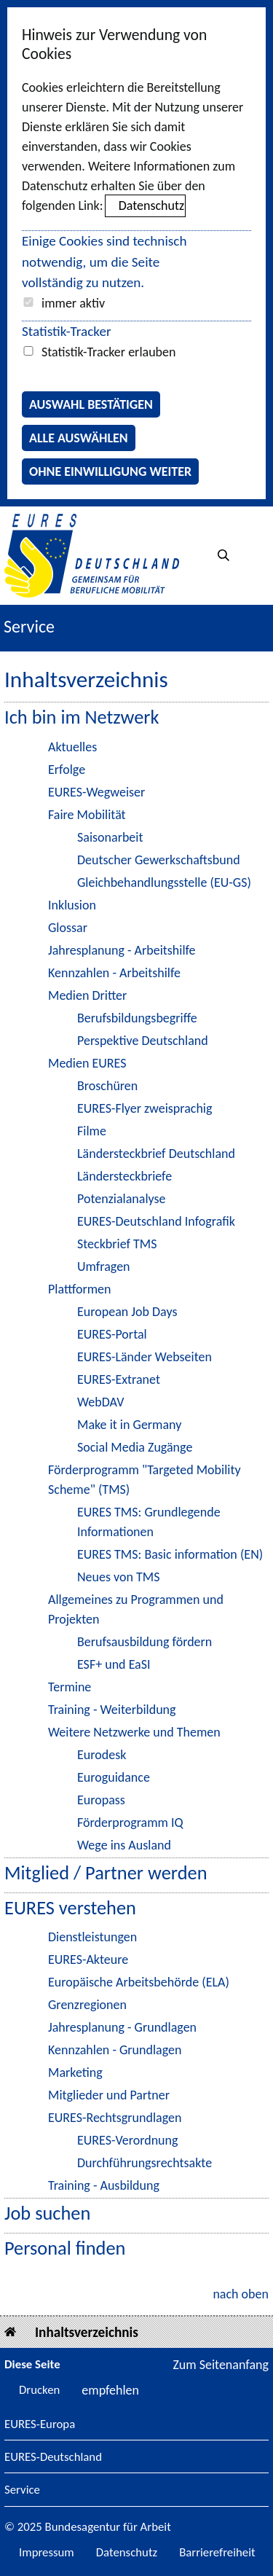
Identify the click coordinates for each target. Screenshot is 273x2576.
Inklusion (72, 905)
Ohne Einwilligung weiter (110, 471)
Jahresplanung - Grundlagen (122, 2027)
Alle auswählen (78, 438)
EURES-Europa (39, 2425)
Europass (101, 1800)
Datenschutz (151, 205)
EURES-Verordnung (127, 2140)
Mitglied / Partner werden (105, 1872)
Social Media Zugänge (134, 1447)
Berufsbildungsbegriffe (137, 1018)
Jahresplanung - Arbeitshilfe (122, 950)
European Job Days (127, 1312)
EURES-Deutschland (53, 2457)
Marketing (75, 2072)
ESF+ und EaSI (114, 1664)
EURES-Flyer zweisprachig (144, 1108)
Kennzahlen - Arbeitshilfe (114, 973)
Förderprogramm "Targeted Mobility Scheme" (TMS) (144, 1480)
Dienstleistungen (92, 1937)
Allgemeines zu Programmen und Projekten (135, 1609)
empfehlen (110, 2390)
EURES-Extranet (118, 1379)
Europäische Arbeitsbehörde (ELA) (138, 1982)
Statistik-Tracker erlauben (108, 352)
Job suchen (47, 2213)
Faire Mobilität (87, 815)
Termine (69, 1687)
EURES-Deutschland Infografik (156, 1221)
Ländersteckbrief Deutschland (156, 1154)
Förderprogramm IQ (130, 1822)
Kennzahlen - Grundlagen (114, 2050)
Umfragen (103, 1266)
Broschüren (107, 1086)
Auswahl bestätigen (91, 404)
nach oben (241, 2294)
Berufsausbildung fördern (144, 1642)
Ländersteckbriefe (124, 1176)
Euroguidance (113, 1777)
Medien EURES (87, 1063)
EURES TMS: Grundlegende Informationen (149, 1522)
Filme (91, 1131)
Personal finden (64, 2248)
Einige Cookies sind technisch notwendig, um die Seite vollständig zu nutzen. (104, 261)
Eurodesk (101, 1755)
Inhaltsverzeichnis (86, 2332)
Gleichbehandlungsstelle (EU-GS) (164, 882)
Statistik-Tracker (66, 331)
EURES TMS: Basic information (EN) (170, 1554)
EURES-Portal (112, 1334)
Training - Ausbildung (103, 2185)
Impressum (46, 2552)
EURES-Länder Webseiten (144, 1357)
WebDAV (100, 1402)
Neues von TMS (118, 1577)
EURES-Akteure (88, 1959)
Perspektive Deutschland (142, 1041)
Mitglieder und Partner (109, 2095)
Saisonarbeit (110, 837)
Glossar (67, 928)
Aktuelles (72, 747)
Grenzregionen (87, 2005)
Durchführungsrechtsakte (144, 2163)
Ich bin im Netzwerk (81, 717)
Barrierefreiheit (217, 2552)
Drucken (39, 2389)
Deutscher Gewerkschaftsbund (158, 860)
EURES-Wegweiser (96, 792)
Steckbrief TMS (117, 1244)
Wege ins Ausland (124, 1845)
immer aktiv (73, 303)
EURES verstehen (70, 1907)
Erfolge (66, 770)
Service (22, 2490)
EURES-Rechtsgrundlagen (114, 2118)
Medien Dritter (87, 995)
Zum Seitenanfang (221, 2365)
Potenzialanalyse (121, 1199)
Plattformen (79, 1289)
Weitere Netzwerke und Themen (134, 1732)
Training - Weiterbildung (112, 1710)
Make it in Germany (129, 1425)
